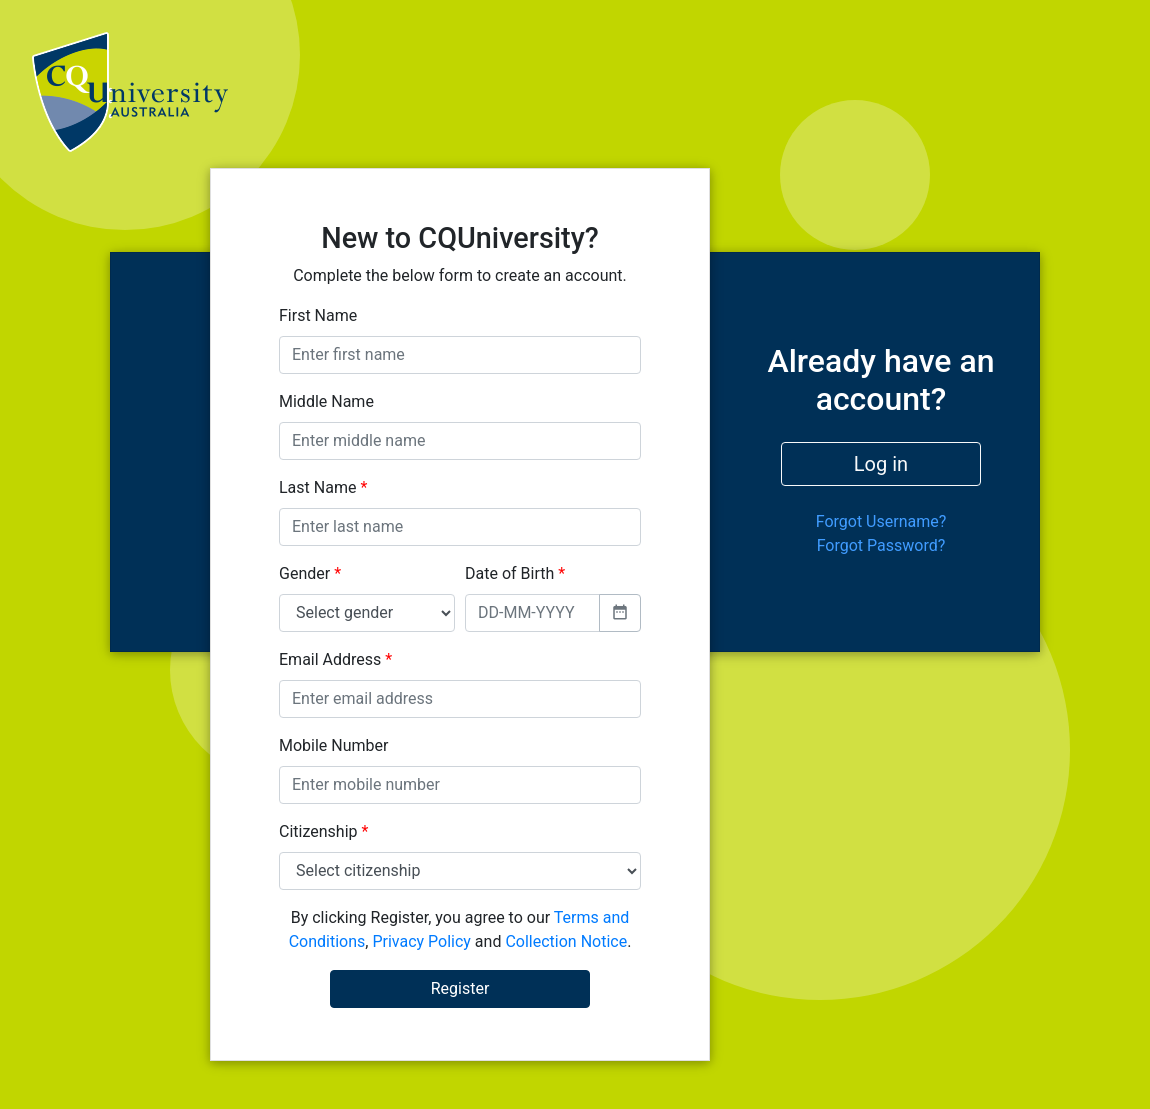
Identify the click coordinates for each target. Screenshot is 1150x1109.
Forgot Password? (881, 545)
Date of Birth (515, 573)
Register (460, 988)
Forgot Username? (881, 521)
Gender (310, 573)
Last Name (323, 487)
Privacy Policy (421, 941)
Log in (881, 464)
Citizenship (323, 831)
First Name (318, 315)
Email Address (335, 659)
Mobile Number (333, 745)
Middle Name (326, 401)
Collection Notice (566, 941)
